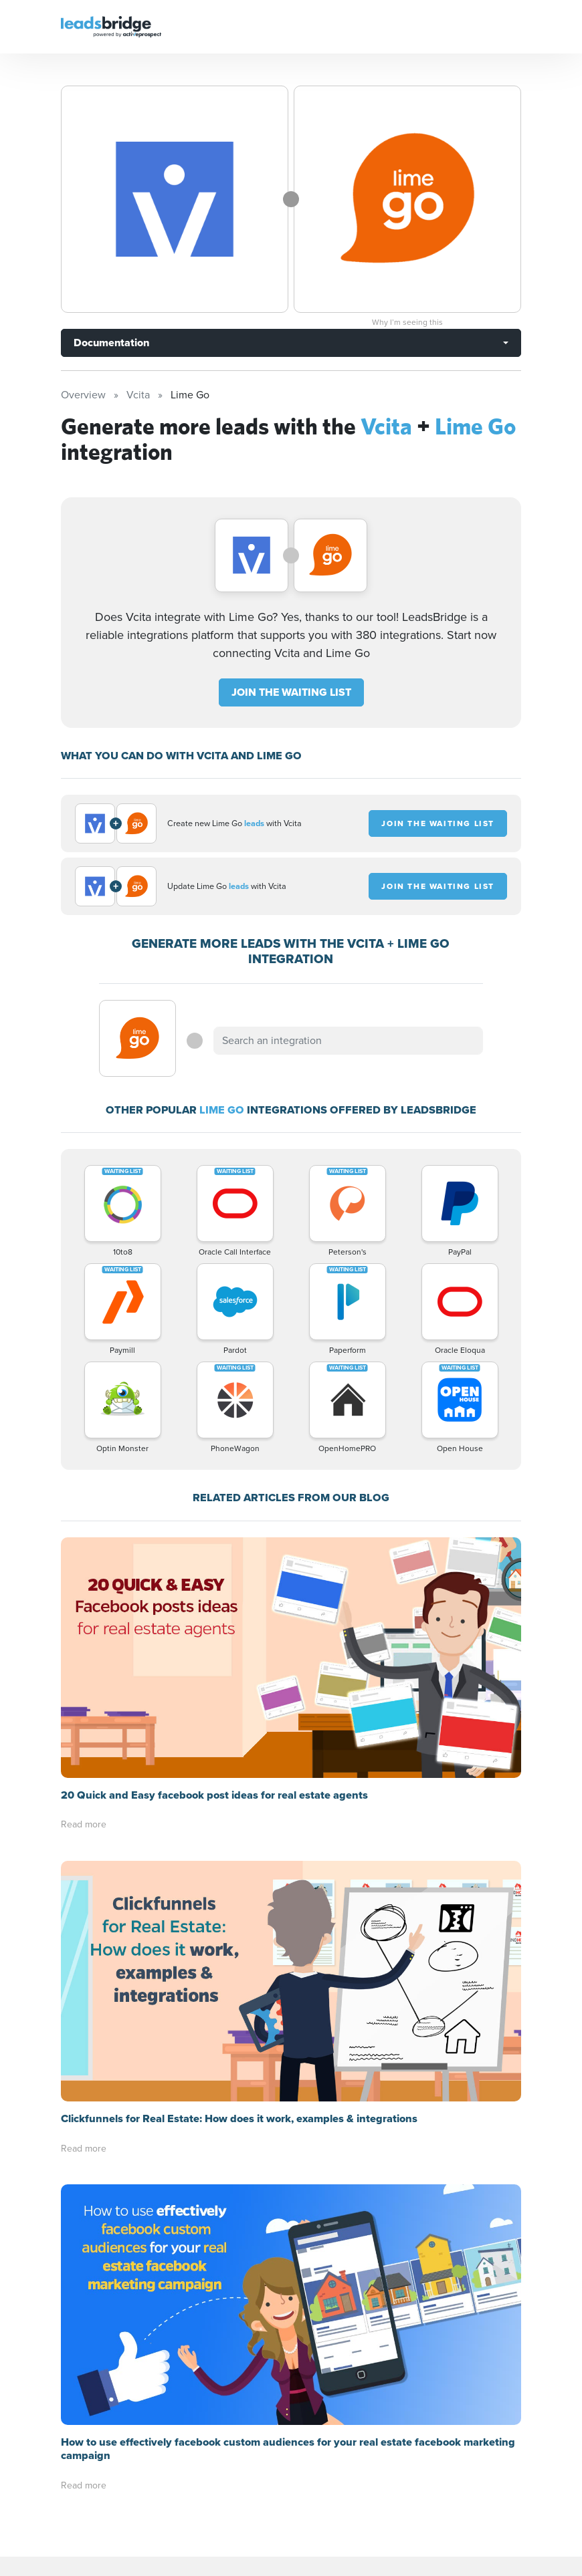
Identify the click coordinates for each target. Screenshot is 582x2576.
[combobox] (347, 1041)
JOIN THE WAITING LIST (291, 692)
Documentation (111, 342)
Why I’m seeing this (407, 322)
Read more (83, 1824)
